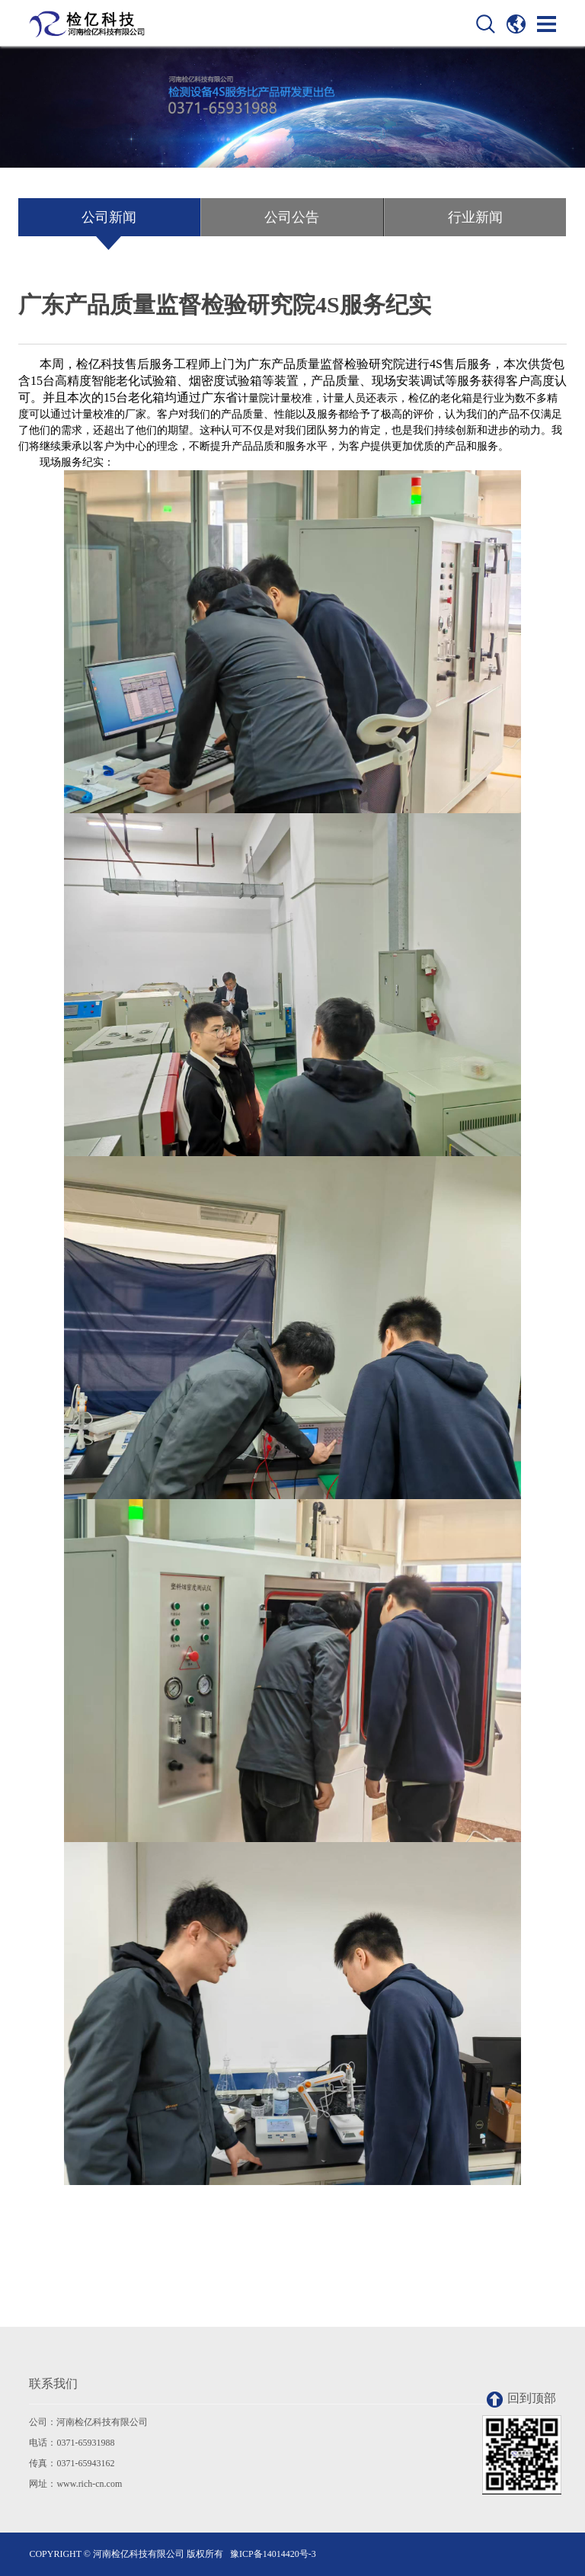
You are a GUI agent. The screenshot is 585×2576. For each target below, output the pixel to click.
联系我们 (53, 2383)
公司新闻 (109, 217)
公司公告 (291, 217)
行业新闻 (475, 217)
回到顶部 (521, 2400)
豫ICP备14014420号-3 (273, 2554)
